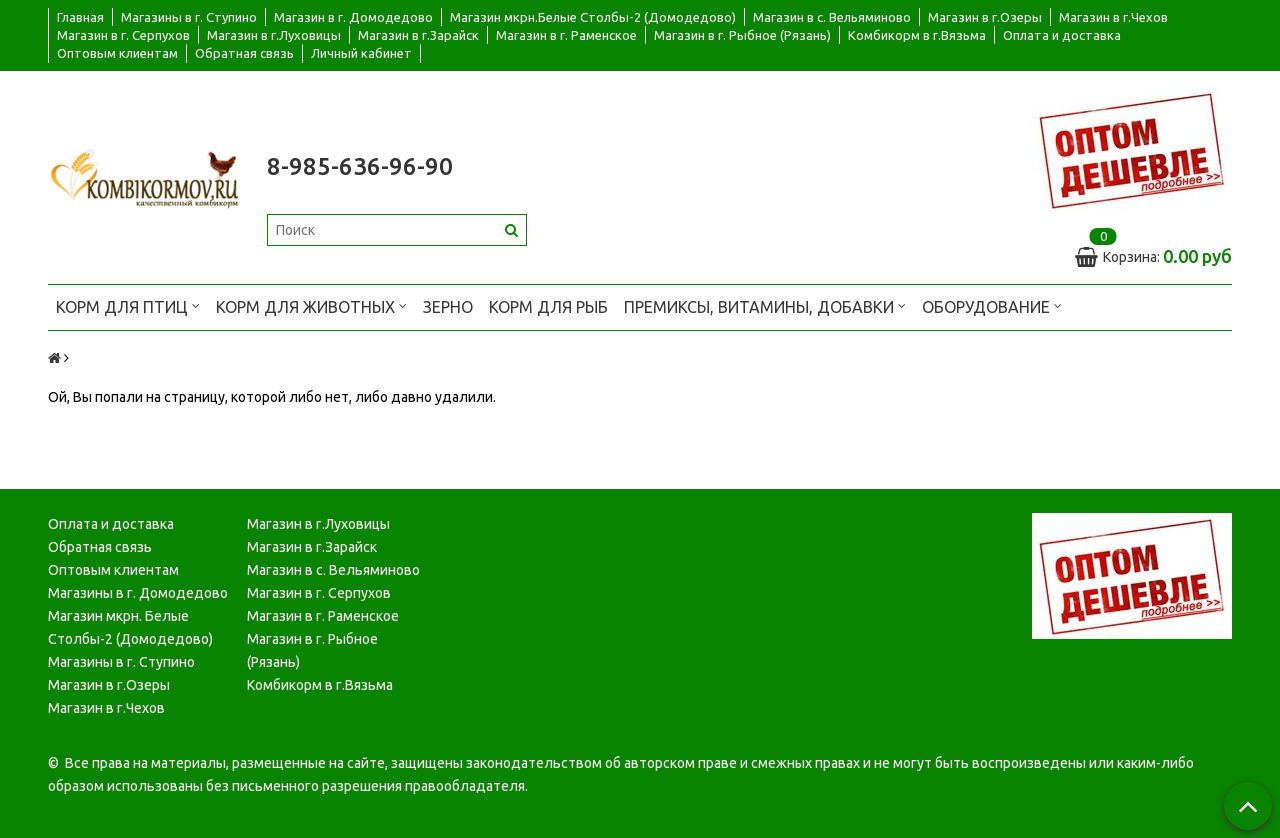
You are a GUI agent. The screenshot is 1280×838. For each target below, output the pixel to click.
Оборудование (992, 305)
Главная (80, 17)
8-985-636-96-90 (360, 166)
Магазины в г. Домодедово (138, 593)
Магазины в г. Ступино (189, 17)
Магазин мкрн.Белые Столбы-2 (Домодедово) (593, 17)
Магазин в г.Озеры (985, 17)
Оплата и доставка (1062, 35)
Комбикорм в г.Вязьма (917, 35)
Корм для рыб (548, 307)
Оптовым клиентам (117, 53)
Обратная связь (244, 53)
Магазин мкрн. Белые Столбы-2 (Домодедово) (130, 627)
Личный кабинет (361, 53)
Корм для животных (311, 305)
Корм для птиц (128, 305)
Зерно (448, 307)
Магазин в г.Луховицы (274, 35)
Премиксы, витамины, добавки (765, 305)
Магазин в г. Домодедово (353, 17)
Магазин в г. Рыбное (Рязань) (742, 35)
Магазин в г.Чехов (1113, 17)
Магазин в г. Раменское (566, 35)
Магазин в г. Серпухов (123, 35)
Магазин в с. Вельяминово (832, 17)
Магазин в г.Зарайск (418, 35)
